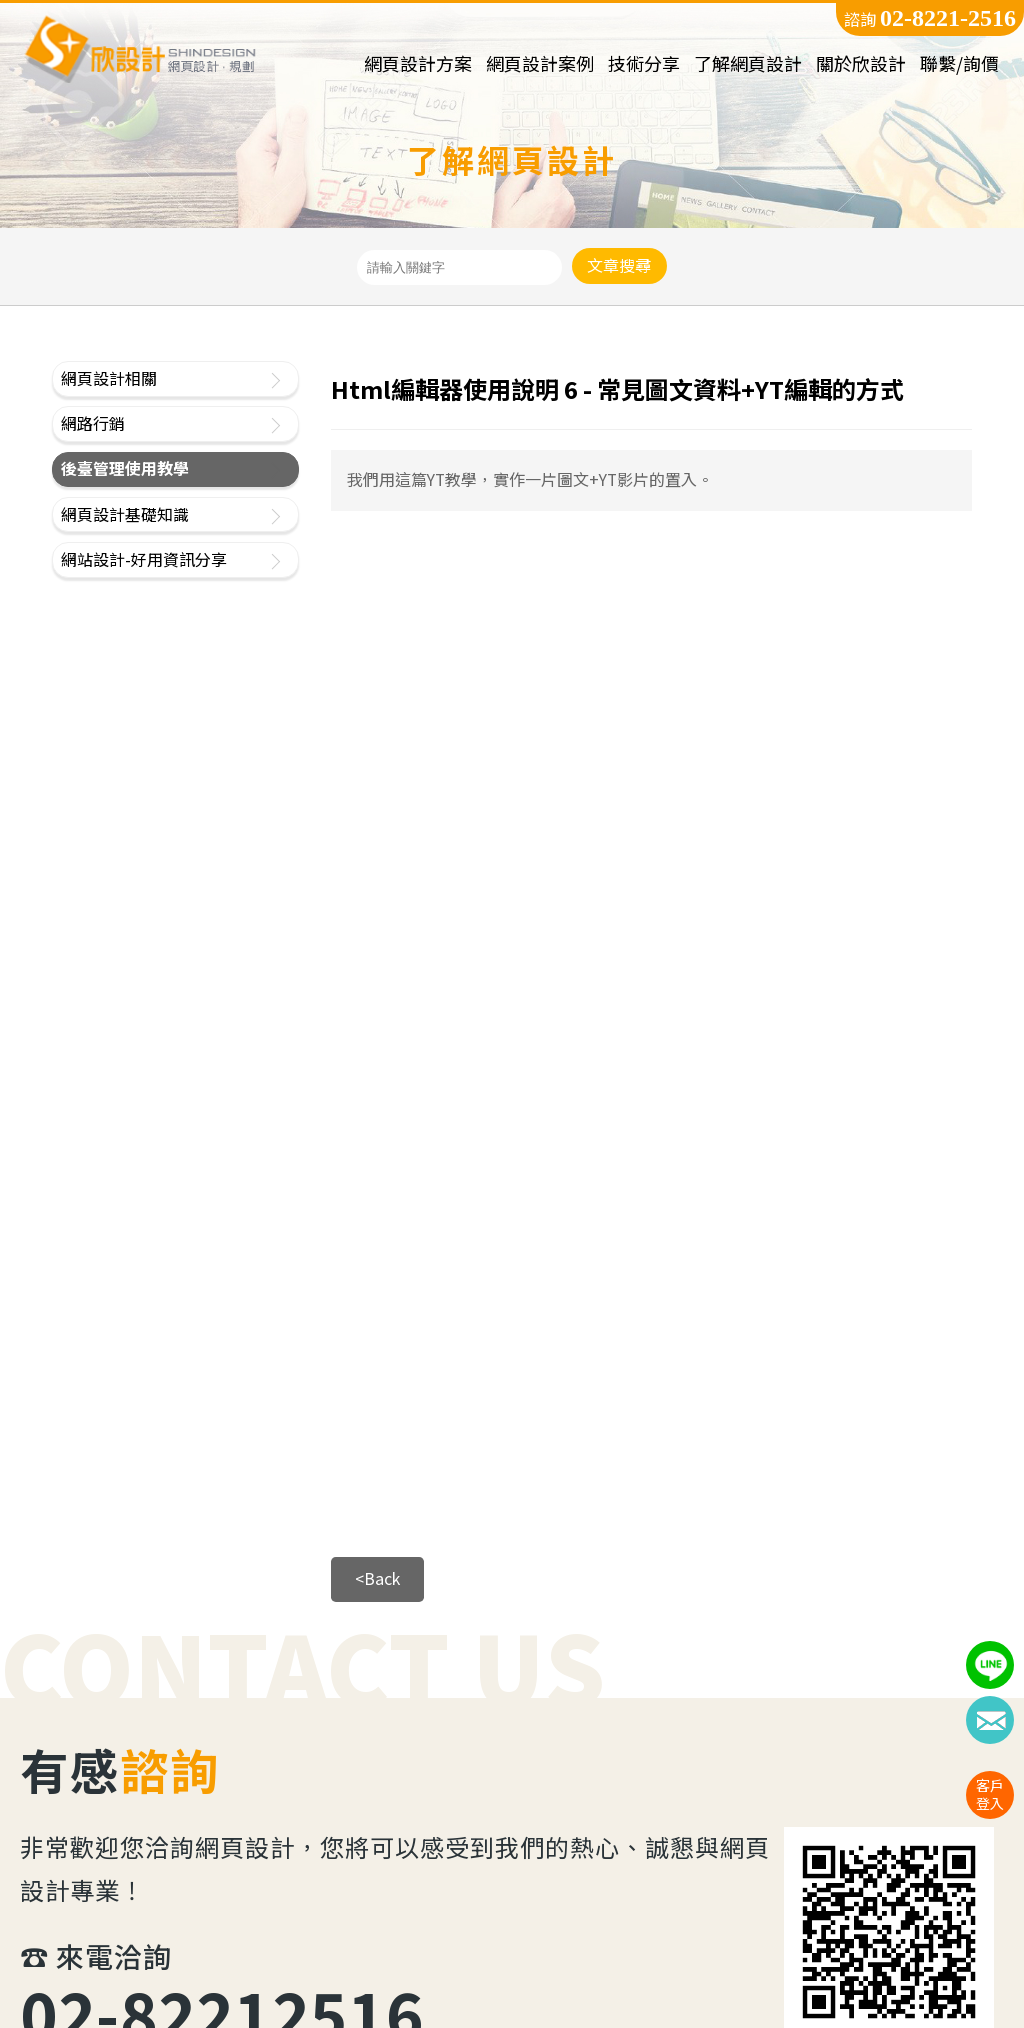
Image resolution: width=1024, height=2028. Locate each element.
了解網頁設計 (748, 64)
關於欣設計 (861, 64)
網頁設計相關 (109, 378)
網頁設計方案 (418, 64)
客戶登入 (990, 1794)
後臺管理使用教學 (125, 468)
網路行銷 (93, 423)
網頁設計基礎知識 (125, 514)
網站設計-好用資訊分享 (144, 559)
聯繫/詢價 (959, 64)
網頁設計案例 (540, 64)
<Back (377, 1578)
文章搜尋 (619, 265)
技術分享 (644, 64)
